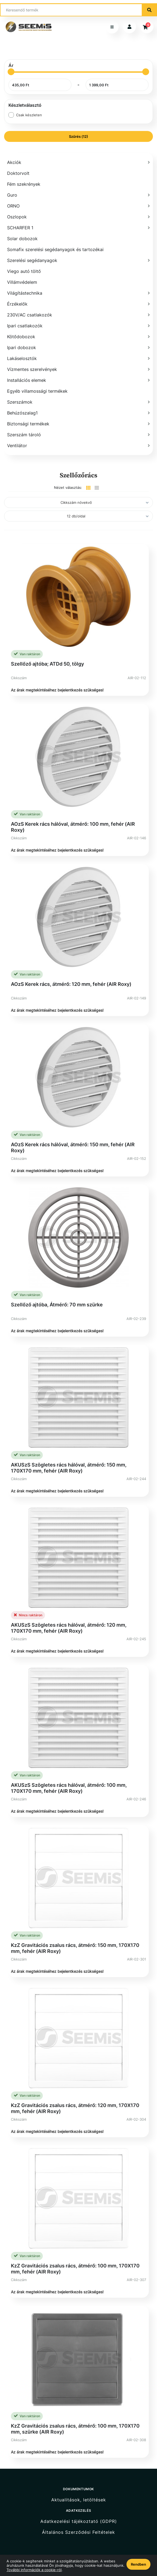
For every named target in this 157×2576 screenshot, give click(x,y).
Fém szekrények (23, 184)
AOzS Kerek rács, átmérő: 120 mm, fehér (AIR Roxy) (71, 984)
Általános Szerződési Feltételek (78, 2532)
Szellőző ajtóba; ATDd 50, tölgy (47, 664)
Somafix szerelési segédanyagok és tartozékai (55, 249)
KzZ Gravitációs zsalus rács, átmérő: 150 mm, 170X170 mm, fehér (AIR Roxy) (75, 1948)
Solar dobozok (22, 238)
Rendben (138, 2564)
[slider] (11, 71)
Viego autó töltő (24, 271)
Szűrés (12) (78, 136)
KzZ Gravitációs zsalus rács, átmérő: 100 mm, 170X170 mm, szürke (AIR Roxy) (75, 2429)
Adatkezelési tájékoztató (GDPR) (78, 2521)
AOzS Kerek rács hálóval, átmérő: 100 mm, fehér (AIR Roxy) (73, 827)
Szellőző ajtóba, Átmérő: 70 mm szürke (57, 1304)
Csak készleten (29, 115)
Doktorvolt (18, 173)
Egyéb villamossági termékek (37, 391)
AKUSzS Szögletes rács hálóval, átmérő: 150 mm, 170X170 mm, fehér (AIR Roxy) (68, 1468)
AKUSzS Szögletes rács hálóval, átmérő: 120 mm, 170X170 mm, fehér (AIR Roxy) (68, 1628)
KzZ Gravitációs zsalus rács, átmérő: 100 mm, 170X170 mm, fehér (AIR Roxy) (75, 2269)
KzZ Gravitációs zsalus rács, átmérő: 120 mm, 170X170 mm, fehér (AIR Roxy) (75, 2108)
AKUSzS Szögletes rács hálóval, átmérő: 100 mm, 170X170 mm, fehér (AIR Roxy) (69, 1788)
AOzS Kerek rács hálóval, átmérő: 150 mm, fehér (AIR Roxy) (73, 1147)
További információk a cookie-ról (34, 2570)
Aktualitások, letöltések (78, 2499)
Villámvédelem (22, 282)
